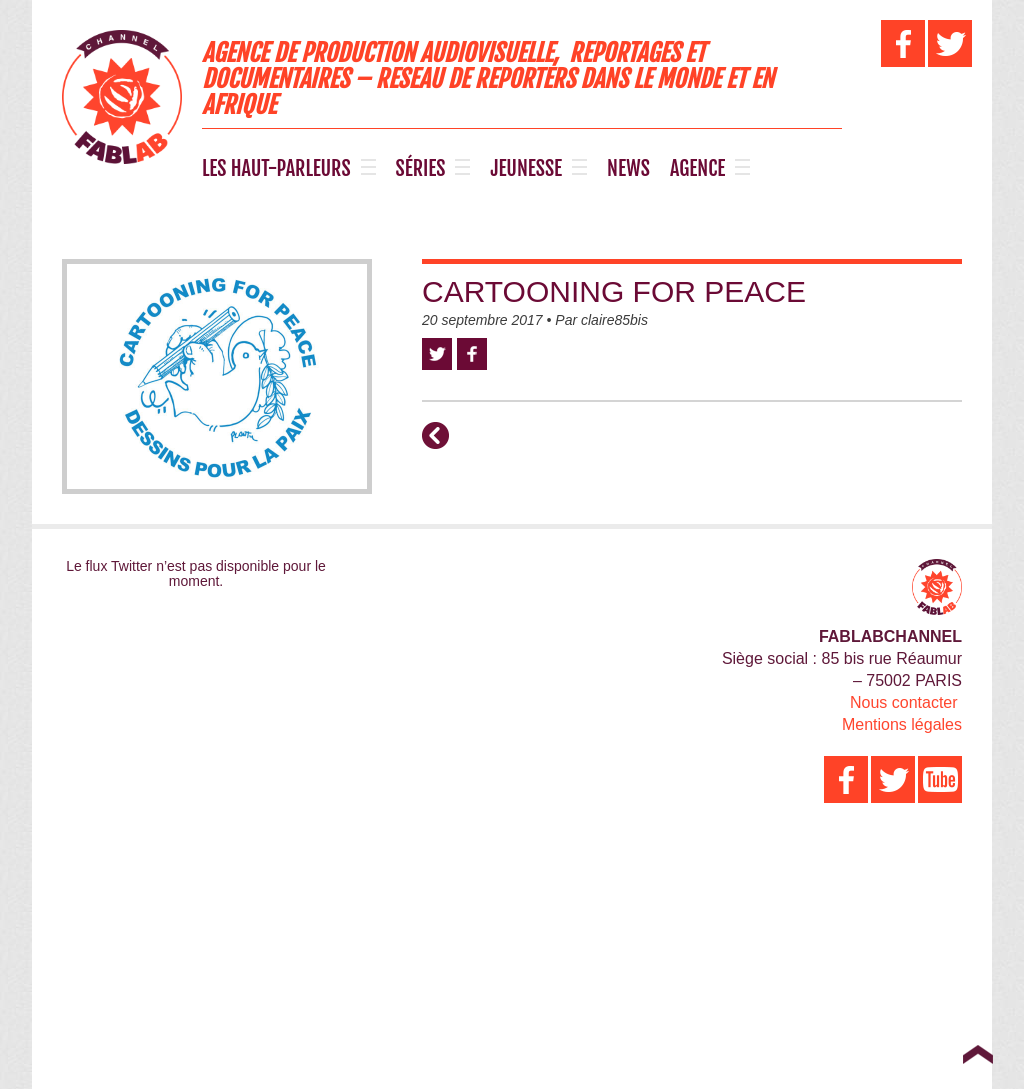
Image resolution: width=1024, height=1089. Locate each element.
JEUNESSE (526, 169)
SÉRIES (421, 169)
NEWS (628, 169)
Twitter (437, 354)
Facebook (472, 354)
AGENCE (697, 169)
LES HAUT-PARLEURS (276, 169)
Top (977, 1054)
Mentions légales (902, 724)
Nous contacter (904, 702)
